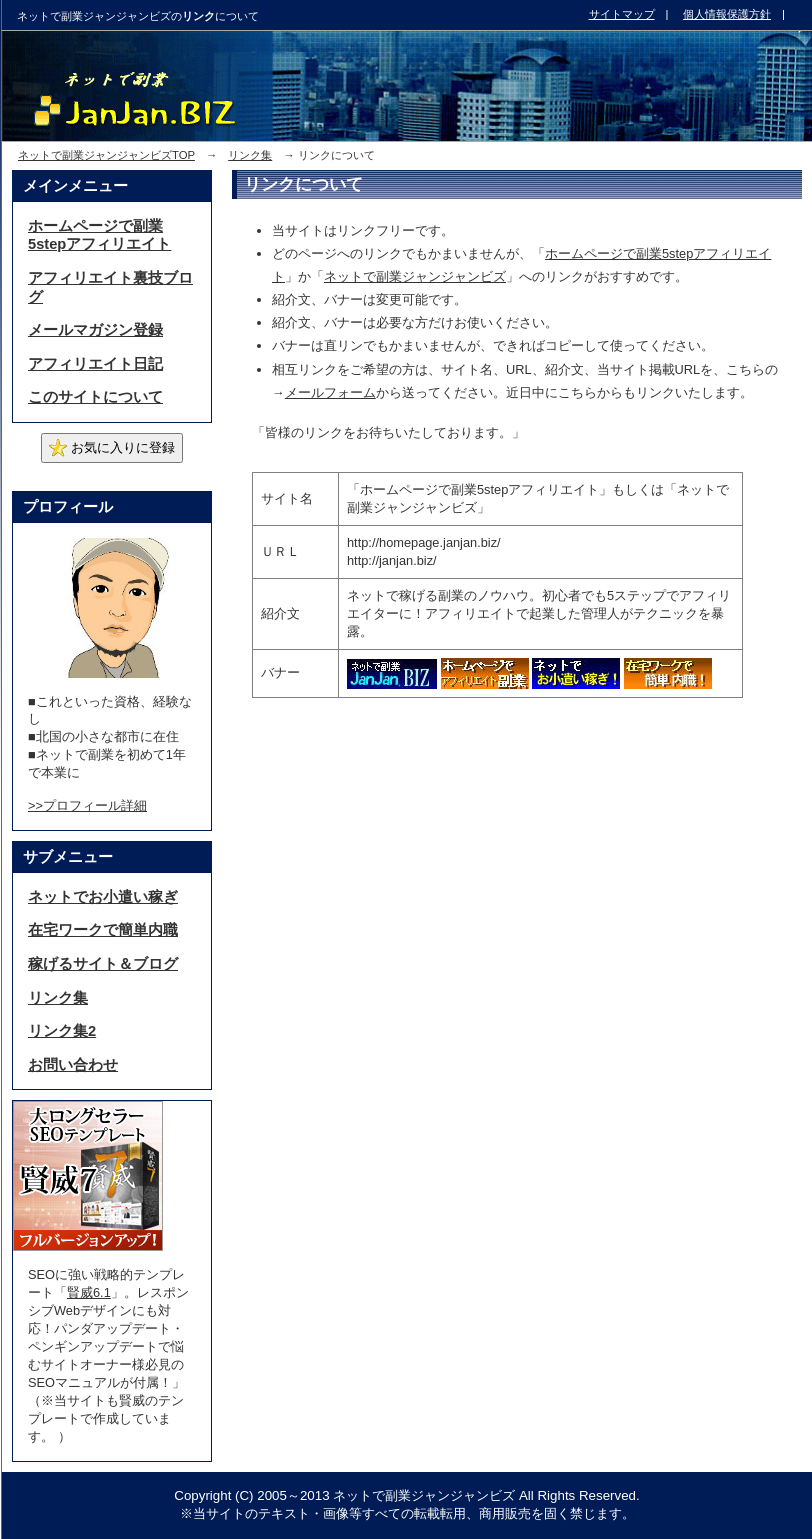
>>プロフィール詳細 (87, 805)
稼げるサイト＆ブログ (103, 964)
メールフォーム (330, 392)
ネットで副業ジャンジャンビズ (415, 276)
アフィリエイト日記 (95, 364)
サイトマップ (622, 14)
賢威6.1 (89, 1292)
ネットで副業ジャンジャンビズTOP (106, 155)
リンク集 (250, 155)
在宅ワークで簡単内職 (103, 930)
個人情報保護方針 (727, 14)
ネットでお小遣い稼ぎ (103, 897)
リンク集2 (62, 1031)
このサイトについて (95, 397)
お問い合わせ (73, 1065)
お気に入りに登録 (112, 448)
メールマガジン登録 (95, 330)
